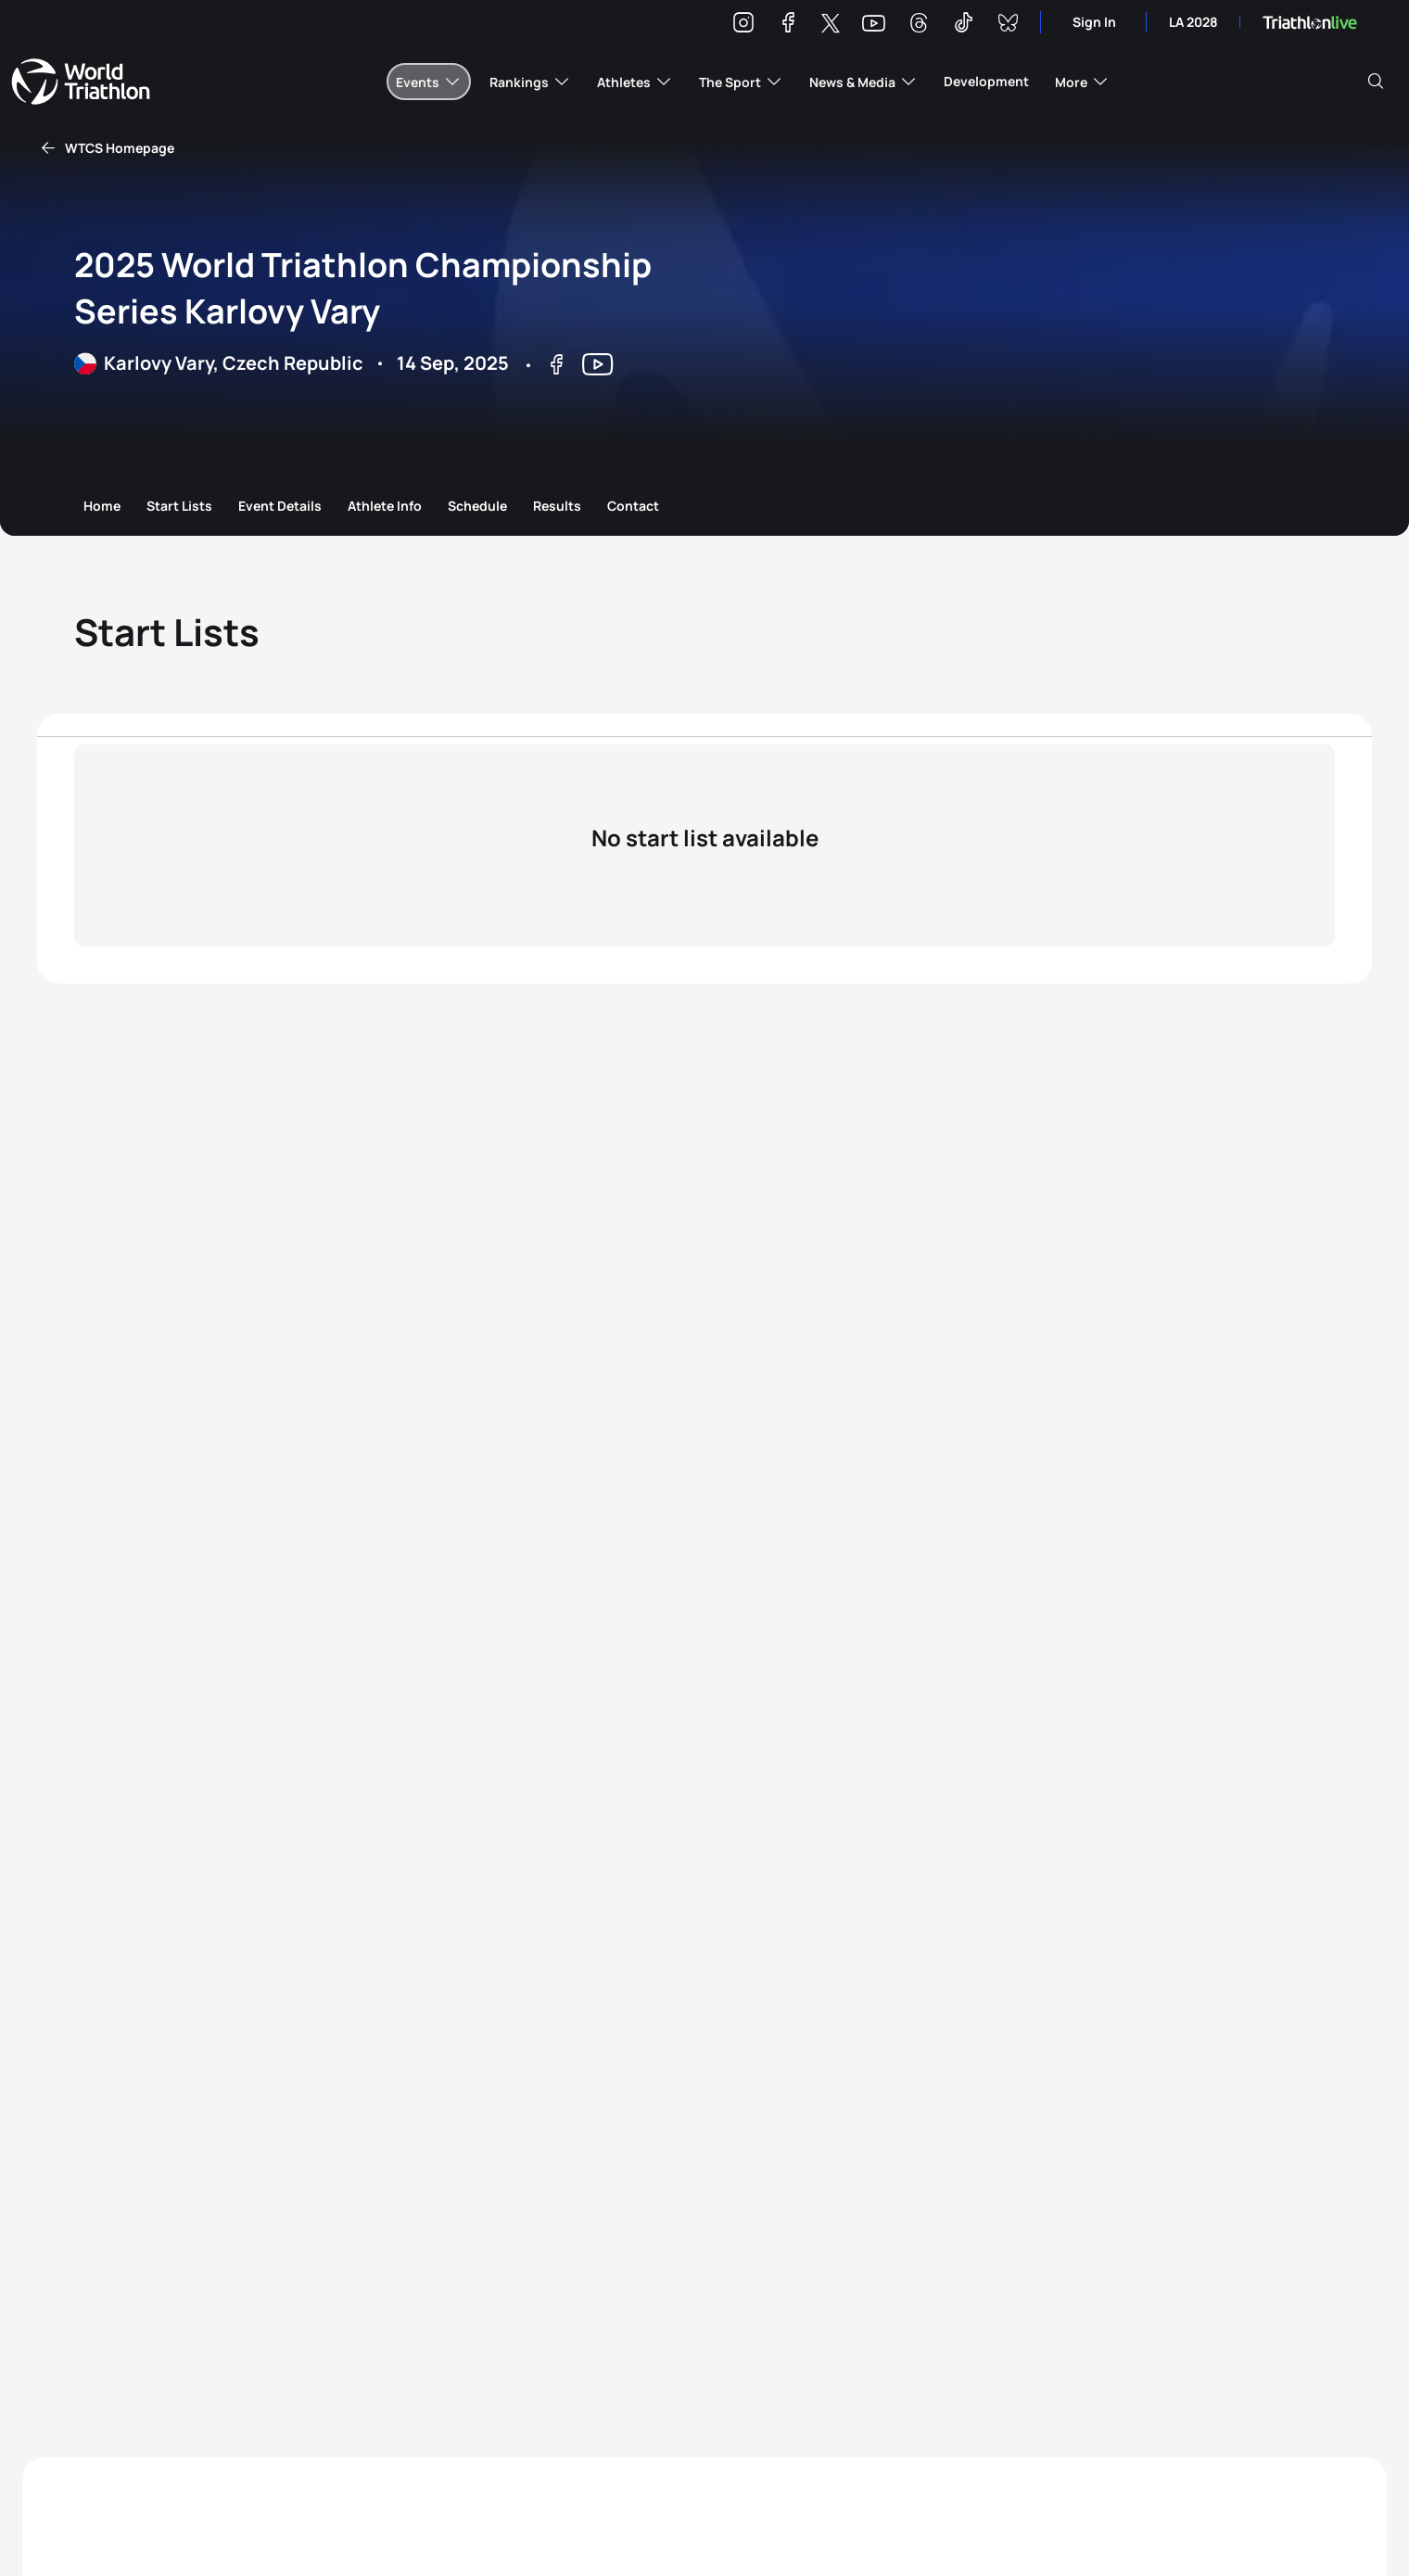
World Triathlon (80, 81)
